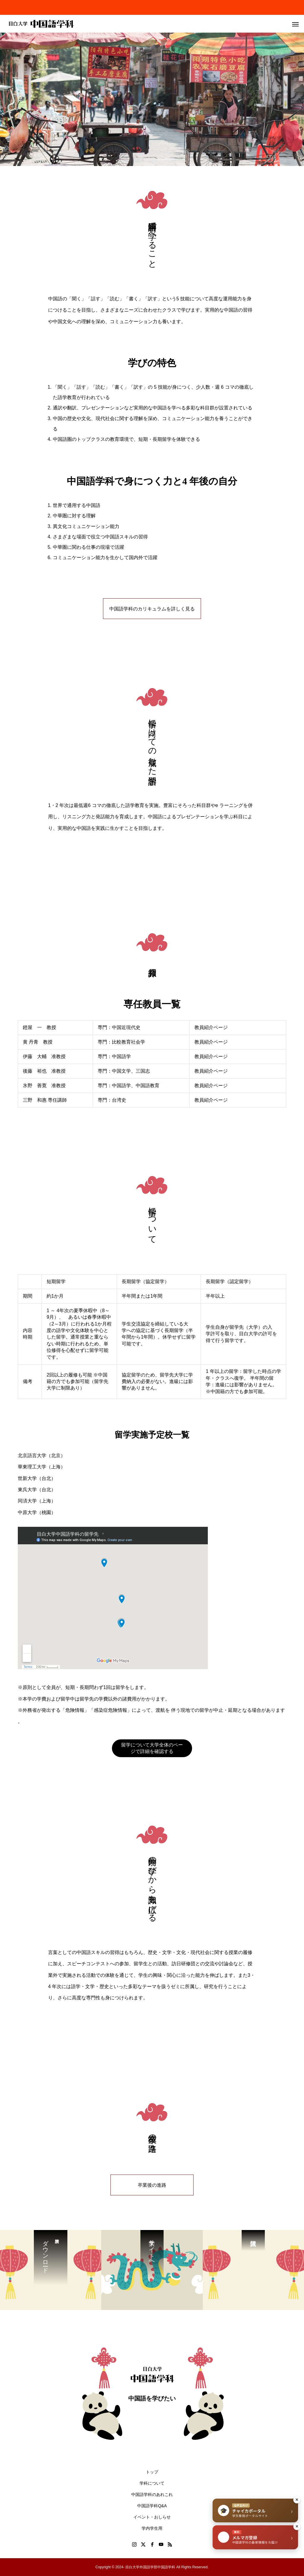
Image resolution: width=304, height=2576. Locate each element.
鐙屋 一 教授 (39, 1027)
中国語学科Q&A (152, 2505)
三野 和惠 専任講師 (45, 1100)
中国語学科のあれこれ (152, 2494)
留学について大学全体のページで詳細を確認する (152, 1748)
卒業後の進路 (152, 2185)
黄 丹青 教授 (38, 1041)
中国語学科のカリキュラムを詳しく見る (152, 608)
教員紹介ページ (211, 1027)
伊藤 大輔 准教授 (44, 1056)
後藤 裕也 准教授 (44, 1071)
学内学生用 (152, 2528)
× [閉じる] (296, 2499)
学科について (152, 2483)
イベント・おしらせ (154, 2517)
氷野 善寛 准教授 (44, 1085)
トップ (152, 2472)
